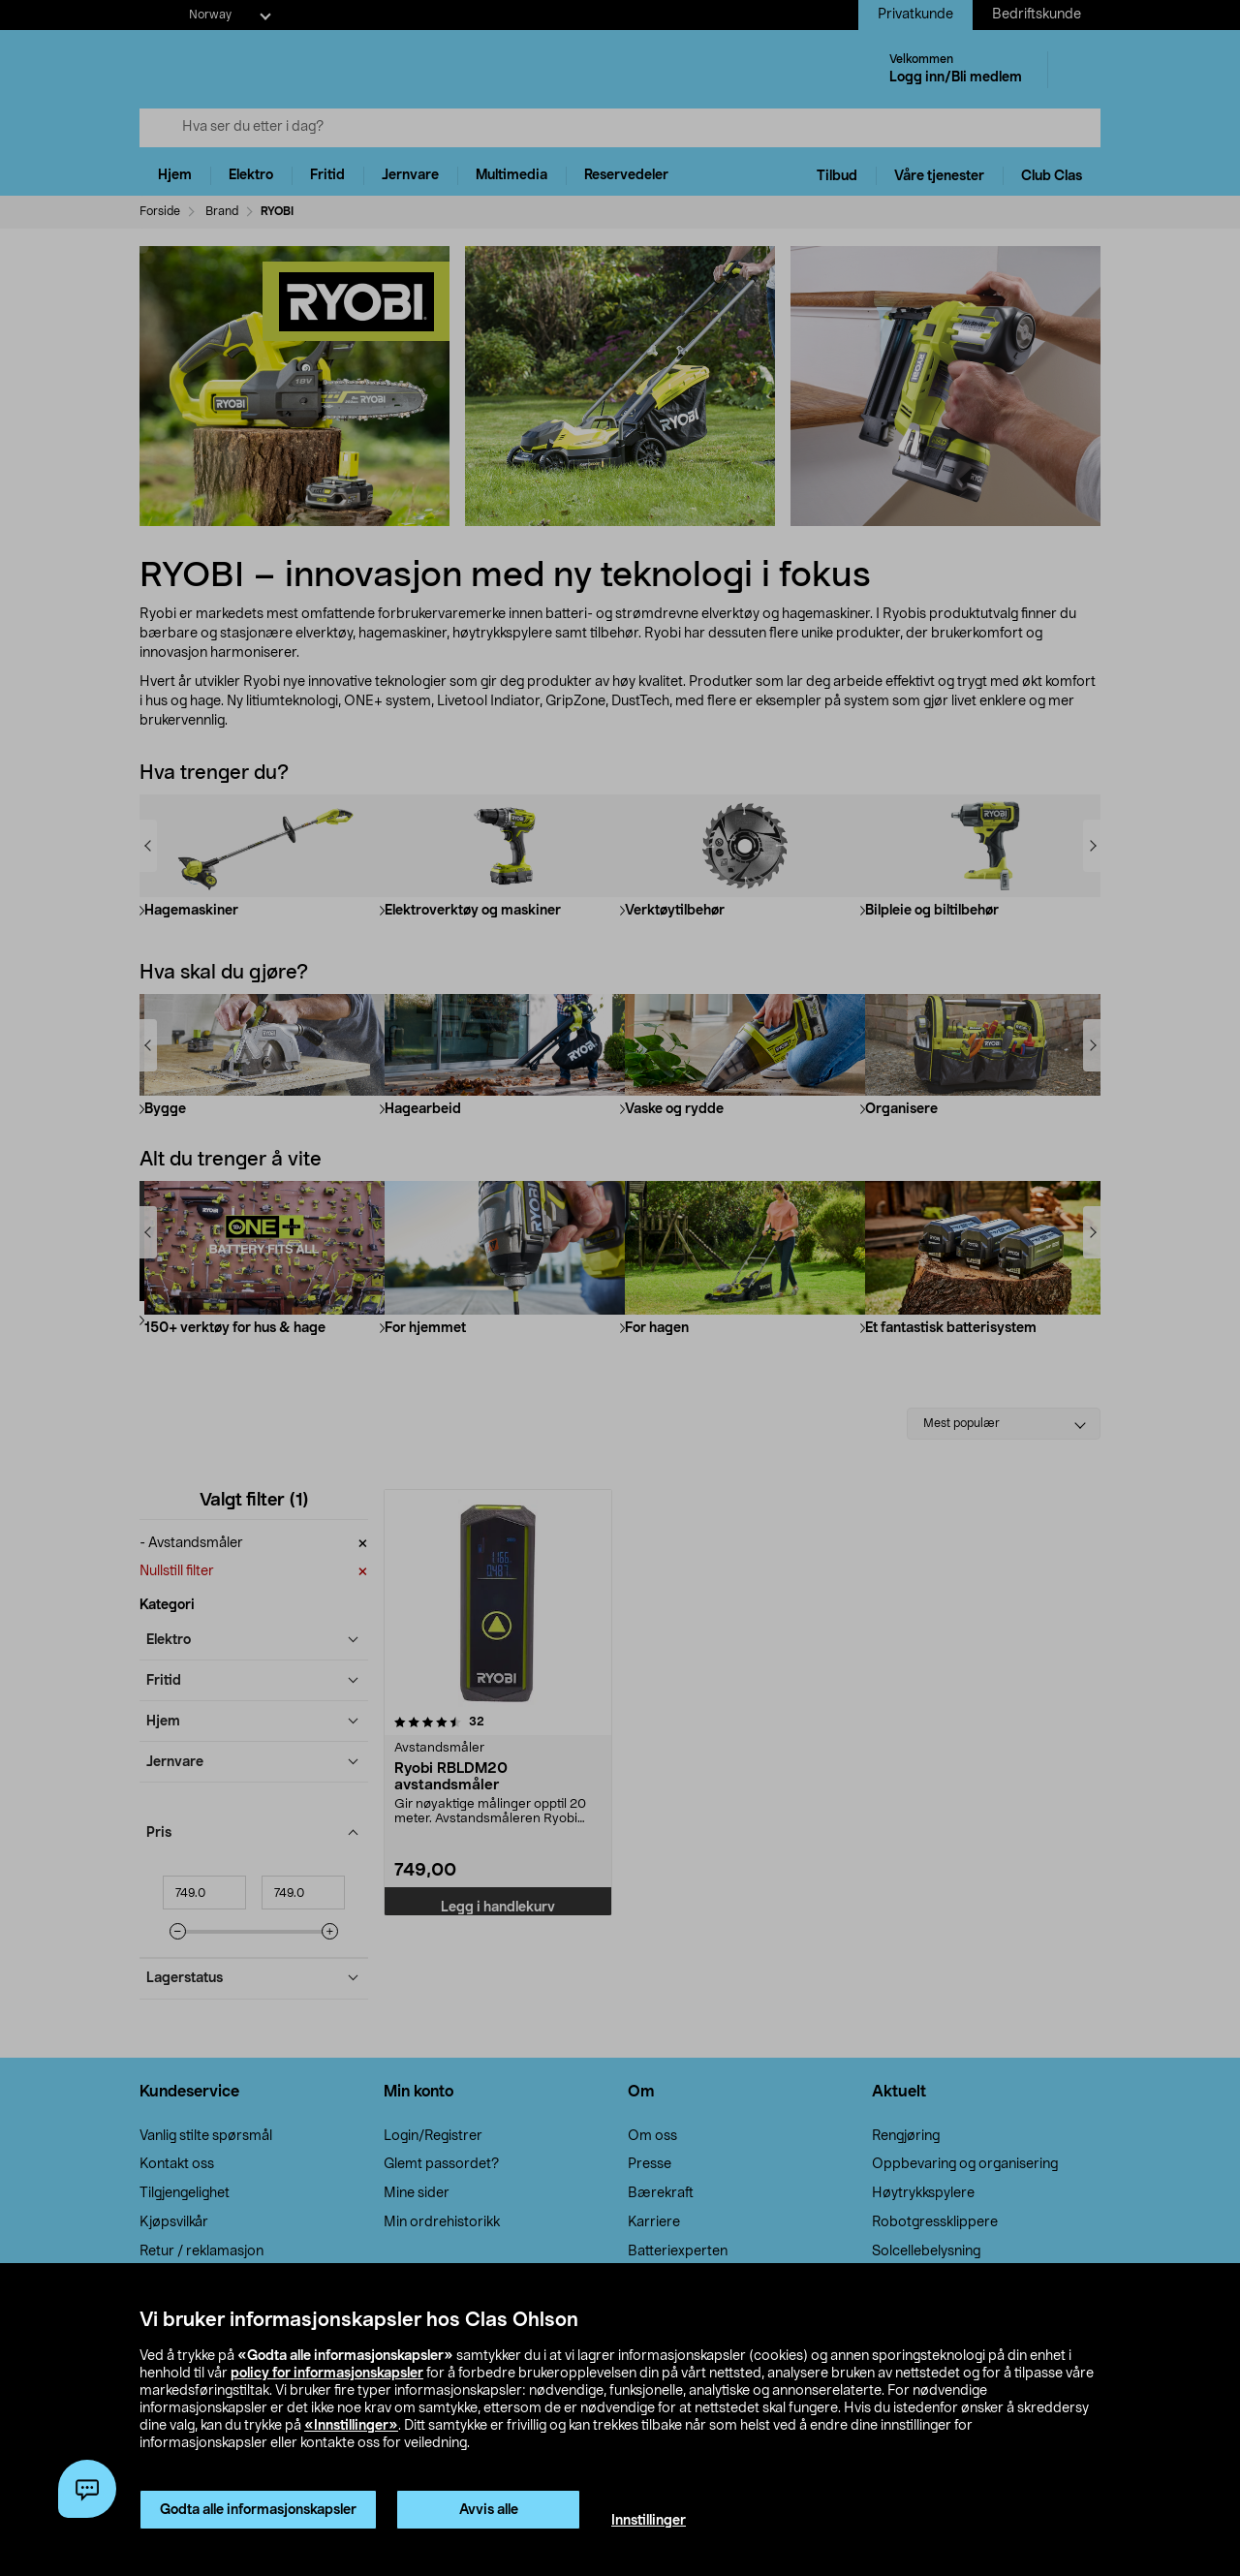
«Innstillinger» (351, 2426)
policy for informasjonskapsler (327, 2373)
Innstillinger (648, 2521)
